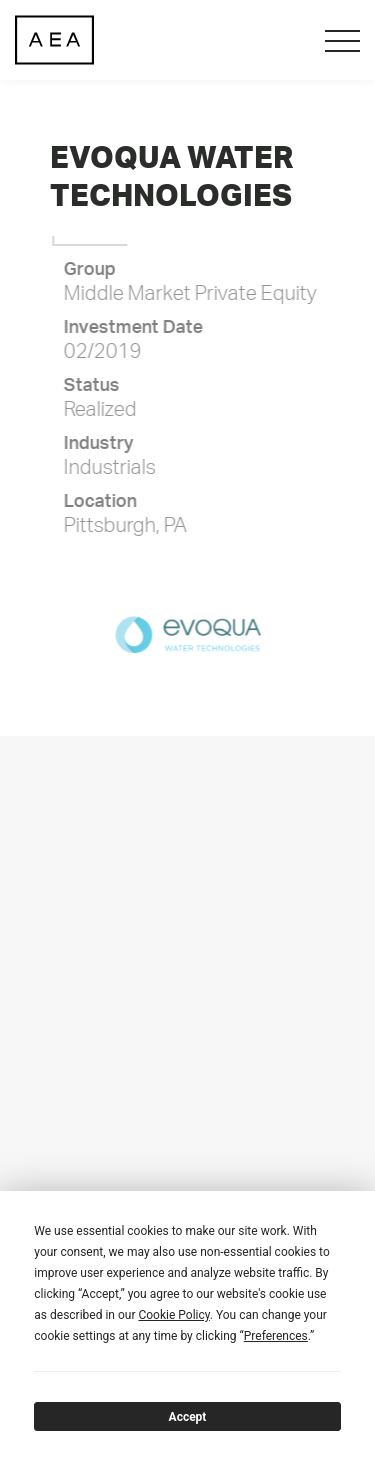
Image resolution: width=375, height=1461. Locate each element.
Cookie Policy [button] (173, 1315)
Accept (188, 1417)
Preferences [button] (276, 1336)
